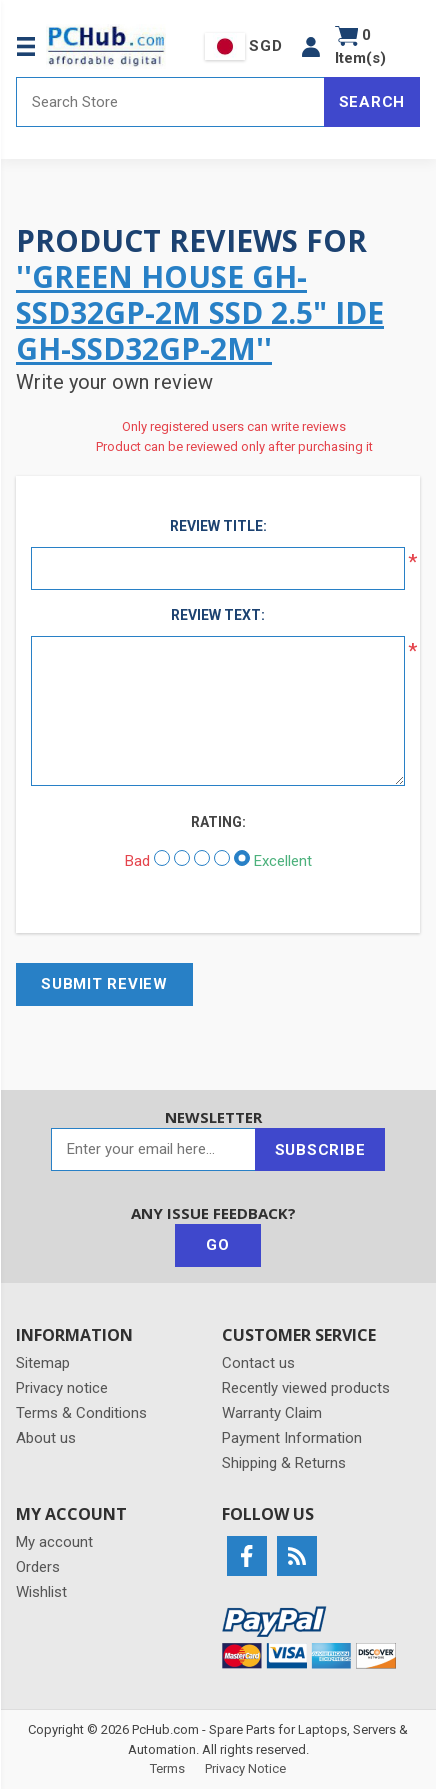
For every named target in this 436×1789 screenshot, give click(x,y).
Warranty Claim (272, 1413)
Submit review (104, 984)
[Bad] (162, 858)
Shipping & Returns (284, 1463)
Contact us (258, 1363)
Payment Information (292, 1438)
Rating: (218, 822)
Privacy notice (62, 1388)
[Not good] (182, 858)
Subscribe (320, 1150)
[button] (311, 46)
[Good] (222, 858)
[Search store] (170, 102)
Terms (167, 1768)
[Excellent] (242, 858)
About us (46, 1438)
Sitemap (43, 1363)
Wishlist (41, 1592)
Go (218, 1245)
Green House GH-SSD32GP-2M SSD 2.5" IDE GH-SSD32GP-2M (200, 312)
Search (372, 102)
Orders (38, 1567)
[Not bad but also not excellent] (202, 858)
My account (54, 1542)
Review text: (218, 615)
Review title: (218, 526)
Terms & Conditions (81, 1413)
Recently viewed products (306, 1388)
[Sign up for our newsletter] (153, 1149)
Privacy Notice (245, 1768)
